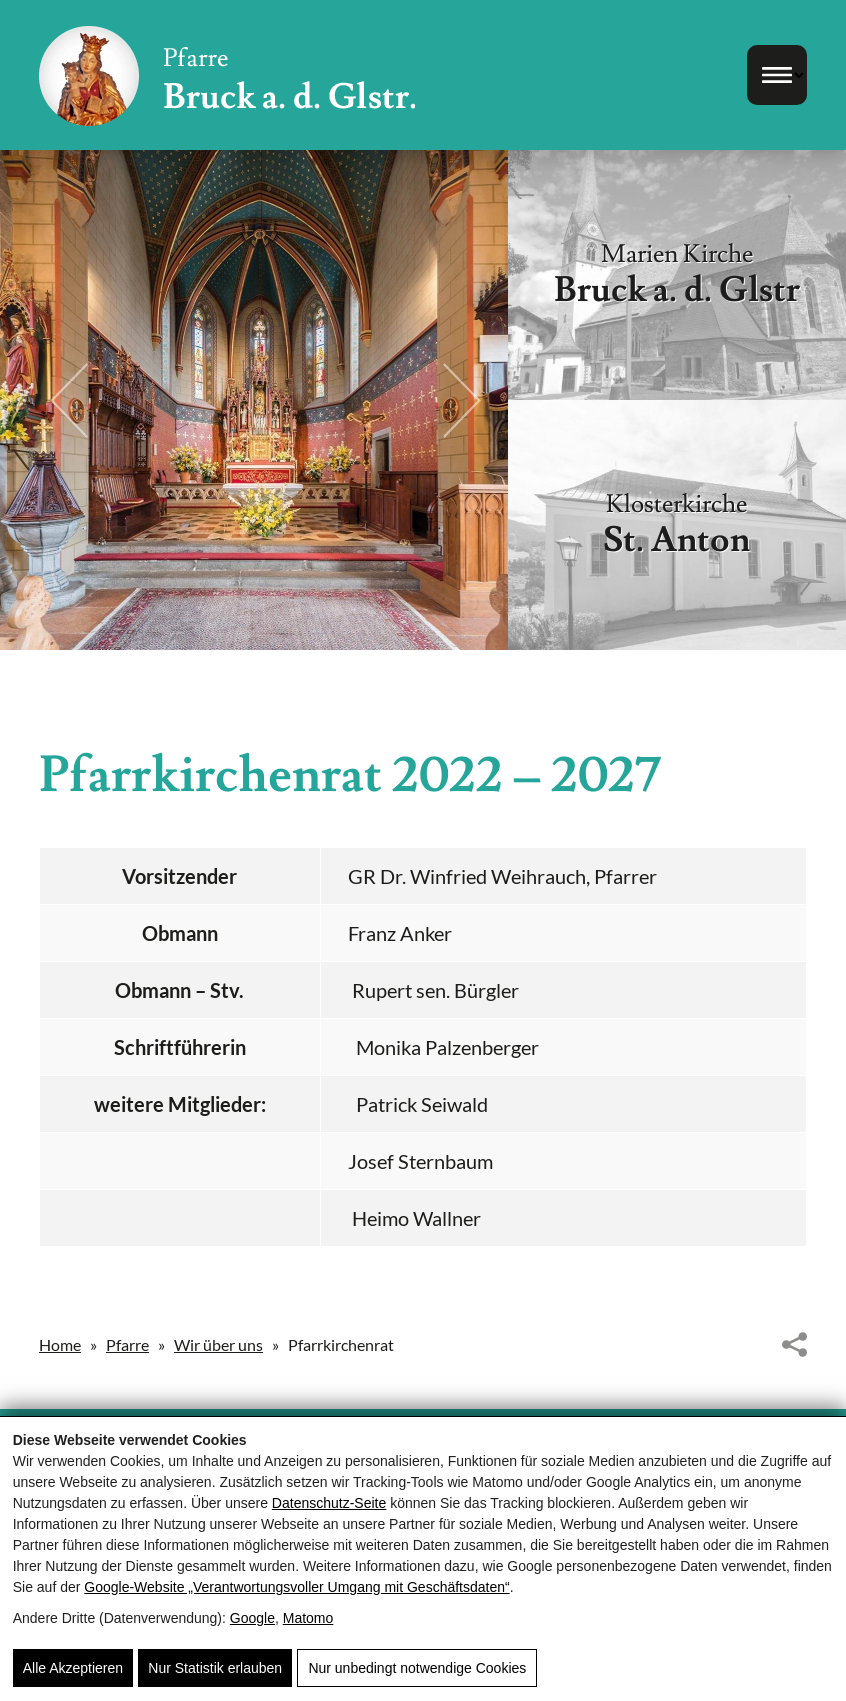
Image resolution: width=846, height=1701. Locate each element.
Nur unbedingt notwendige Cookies (417, 1668)
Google (252, 1618)
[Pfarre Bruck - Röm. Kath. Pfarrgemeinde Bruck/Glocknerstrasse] (227, 75)
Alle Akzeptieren (73, 1668)
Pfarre (127, 1344)
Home (60, 1344)
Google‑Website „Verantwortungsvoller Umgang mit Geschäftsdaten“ (296, 1587)
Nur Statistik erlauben (215, 1668)
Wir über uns (218, 1344)
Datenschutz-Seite (329, 1503)
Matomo (308, 1618)
